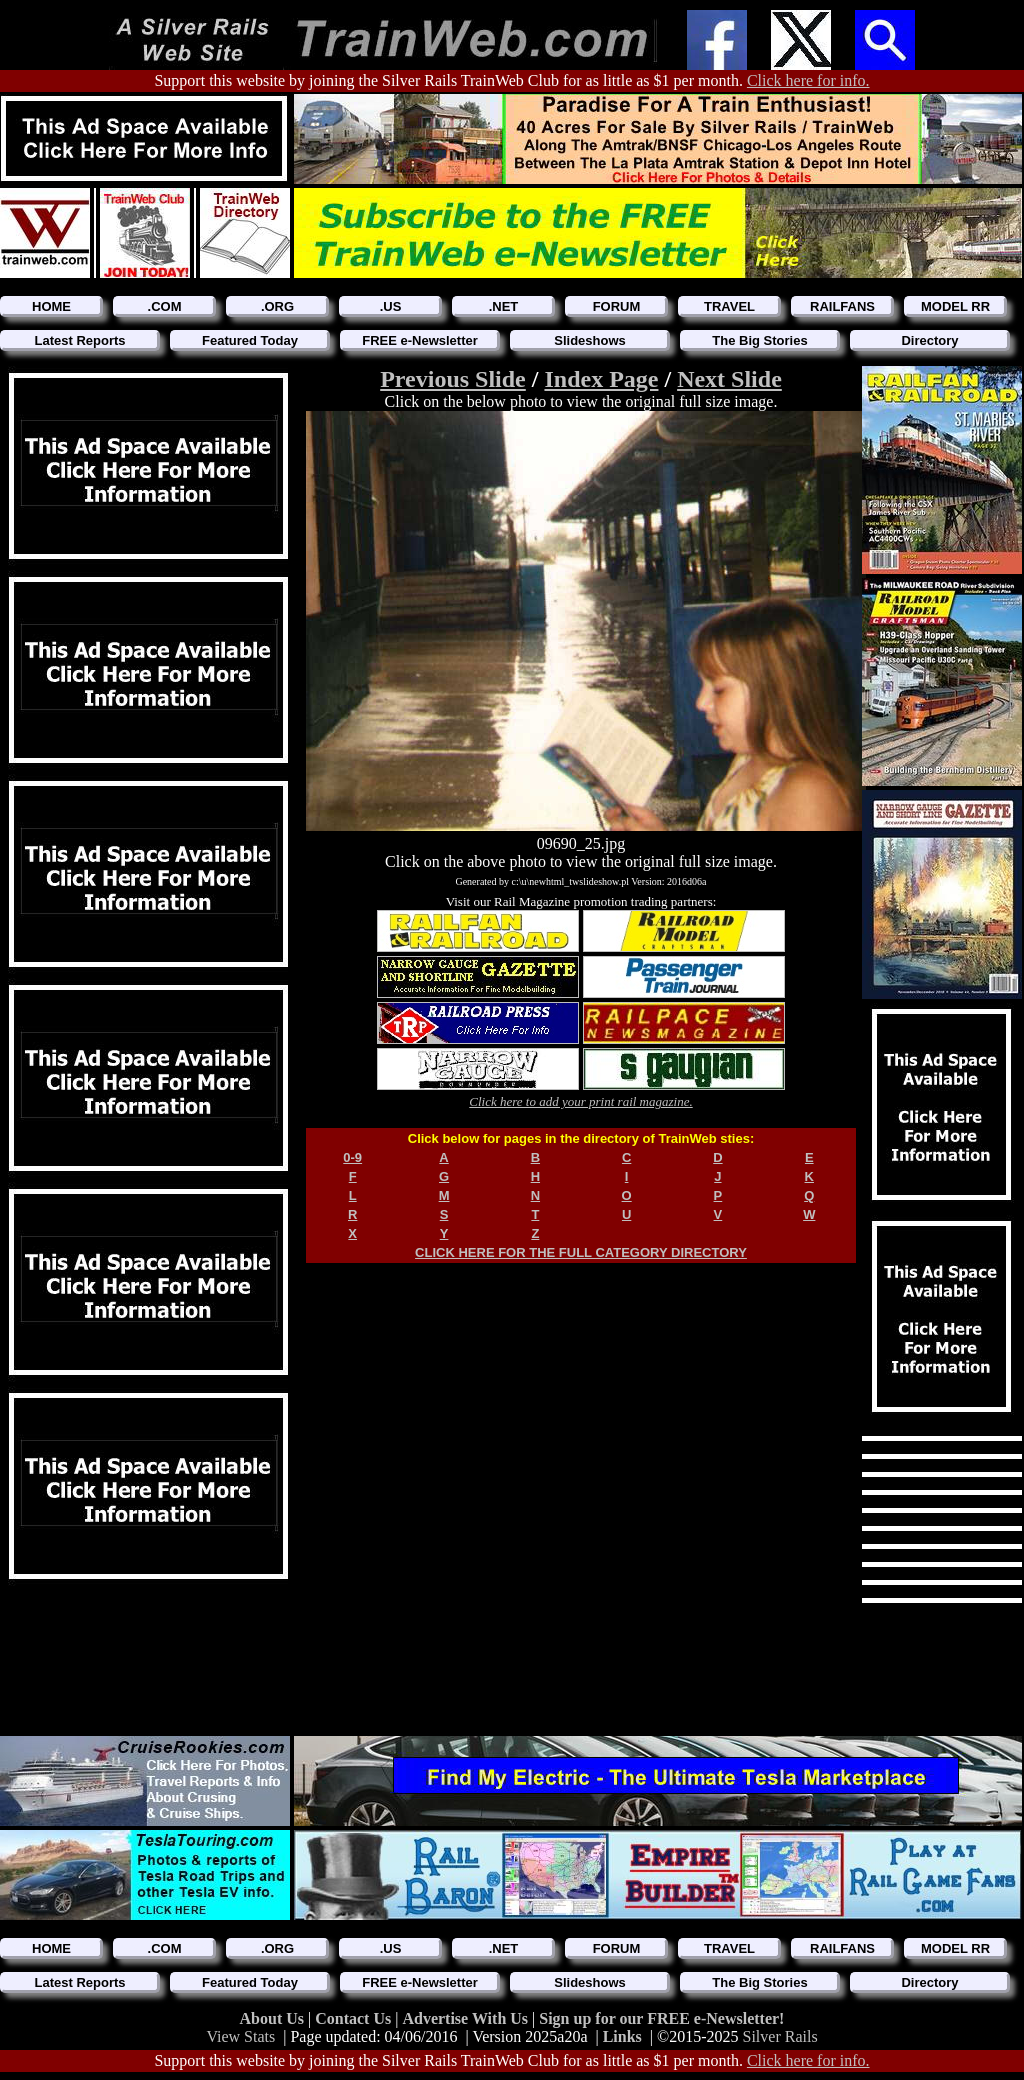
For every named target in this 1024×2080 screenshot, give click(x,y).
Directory (929, 340)
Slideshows (590, 340)
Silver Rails (780, 2036)
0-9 (352, 1157)
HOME (51, 306)
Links (622, 2036)
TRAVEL (729, 306)
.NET (504, 306)
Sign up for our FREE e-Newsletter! (661, 2018)
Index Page (601, 379)
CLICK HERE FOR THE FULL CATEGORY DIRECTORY (581, 1252)
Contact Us (355, 2018)
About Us (274, 2018)
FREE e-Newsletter (420, 340)
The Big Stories (759, 340)
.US (391, 306)
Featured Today (250, 340)
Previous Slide (453, 379)
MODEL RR (955, 306)
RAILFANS (842, 306)
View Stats (240, 2036)
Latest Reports (79, 340)
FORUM (617, 306)
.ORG (277, 306)
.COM (165, 306)
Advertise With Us (467, 2018)
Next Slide (729, 379)
